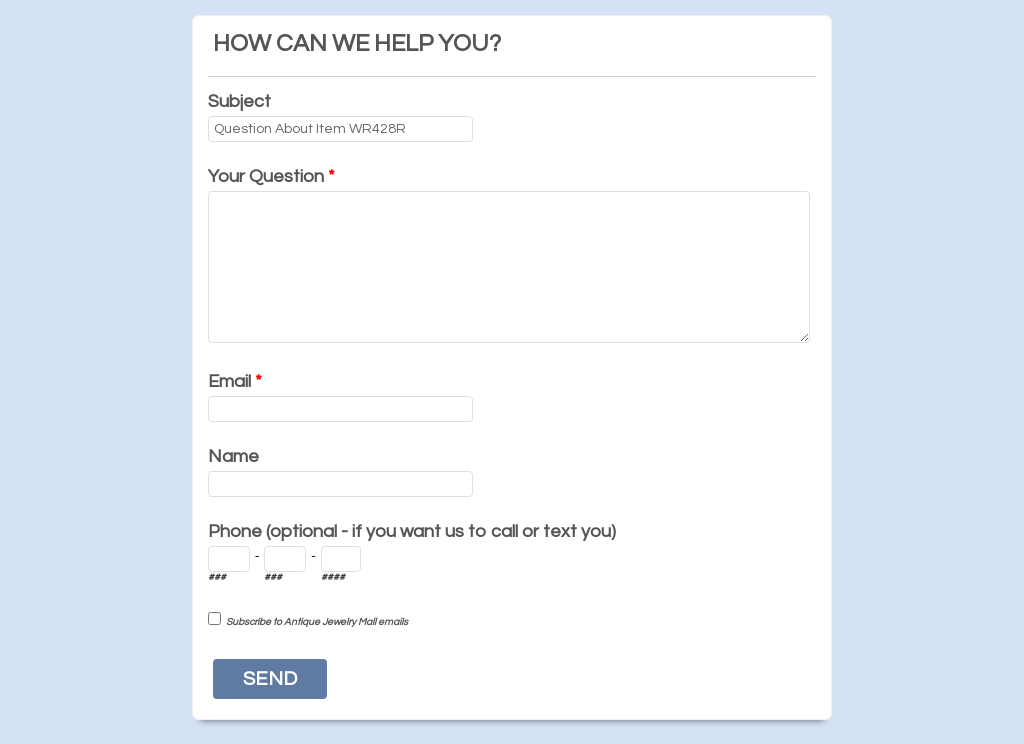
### (217, 577)
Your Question (271, 176)
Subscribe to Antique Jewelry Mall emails (317, 622)
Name (233, 456)
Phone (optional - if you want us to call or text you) (412, 531)
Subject (239, 101)
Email (235, 381)
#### (333, 577)
